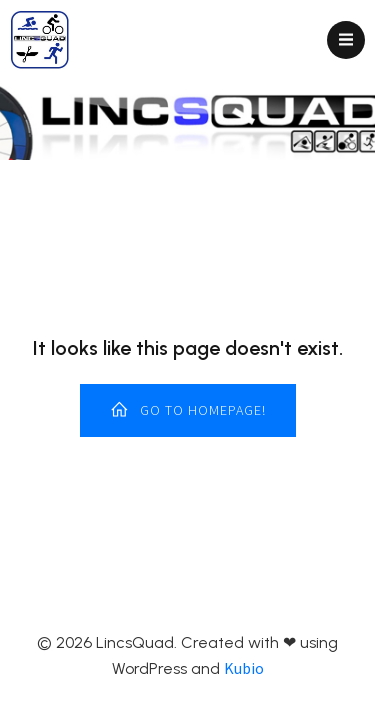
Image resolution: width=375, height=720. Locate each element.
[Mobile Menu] (346, 40)
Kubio (244, 668)
